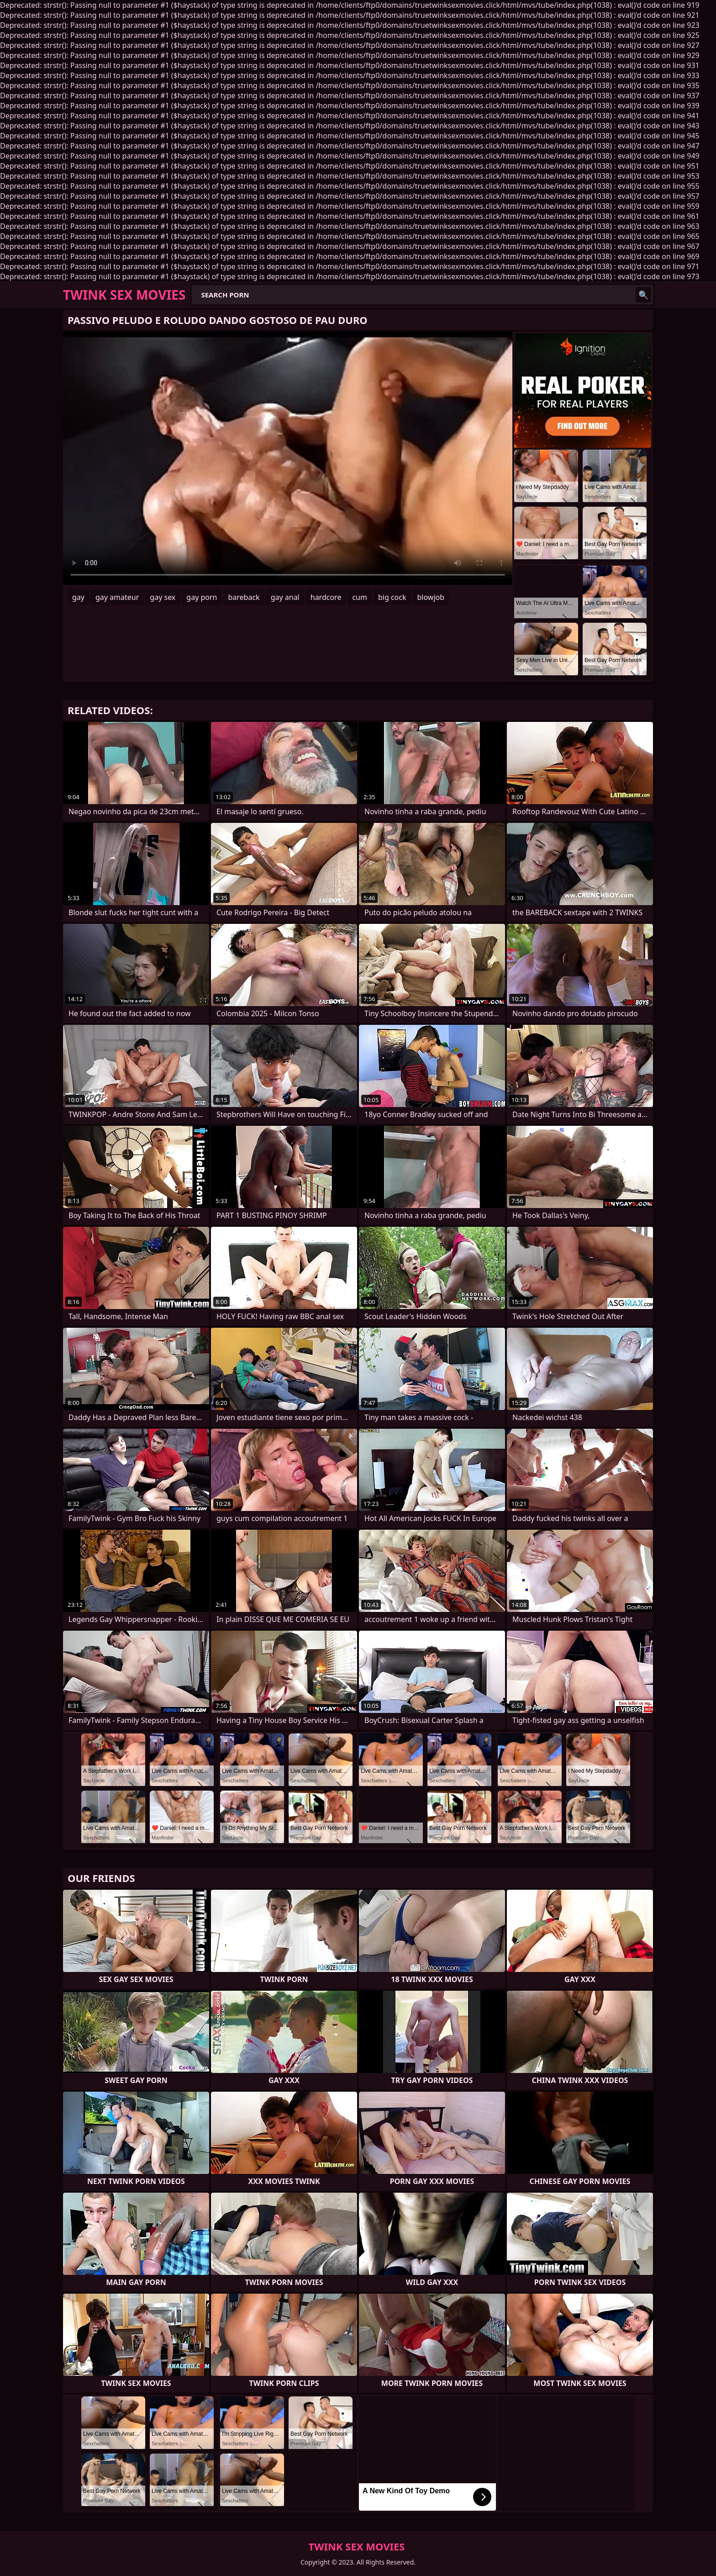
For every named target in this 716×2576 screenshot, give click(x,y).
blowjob (431, 597)
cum (359, 597)
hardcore (326, 597)
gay (78, 597)
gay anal (285, 597)
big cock (392, 597)
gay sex (162, 597)
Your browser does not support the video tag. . (287, 458)
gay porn (201, 597)
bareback (243, 597)
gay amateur (117, 597)
